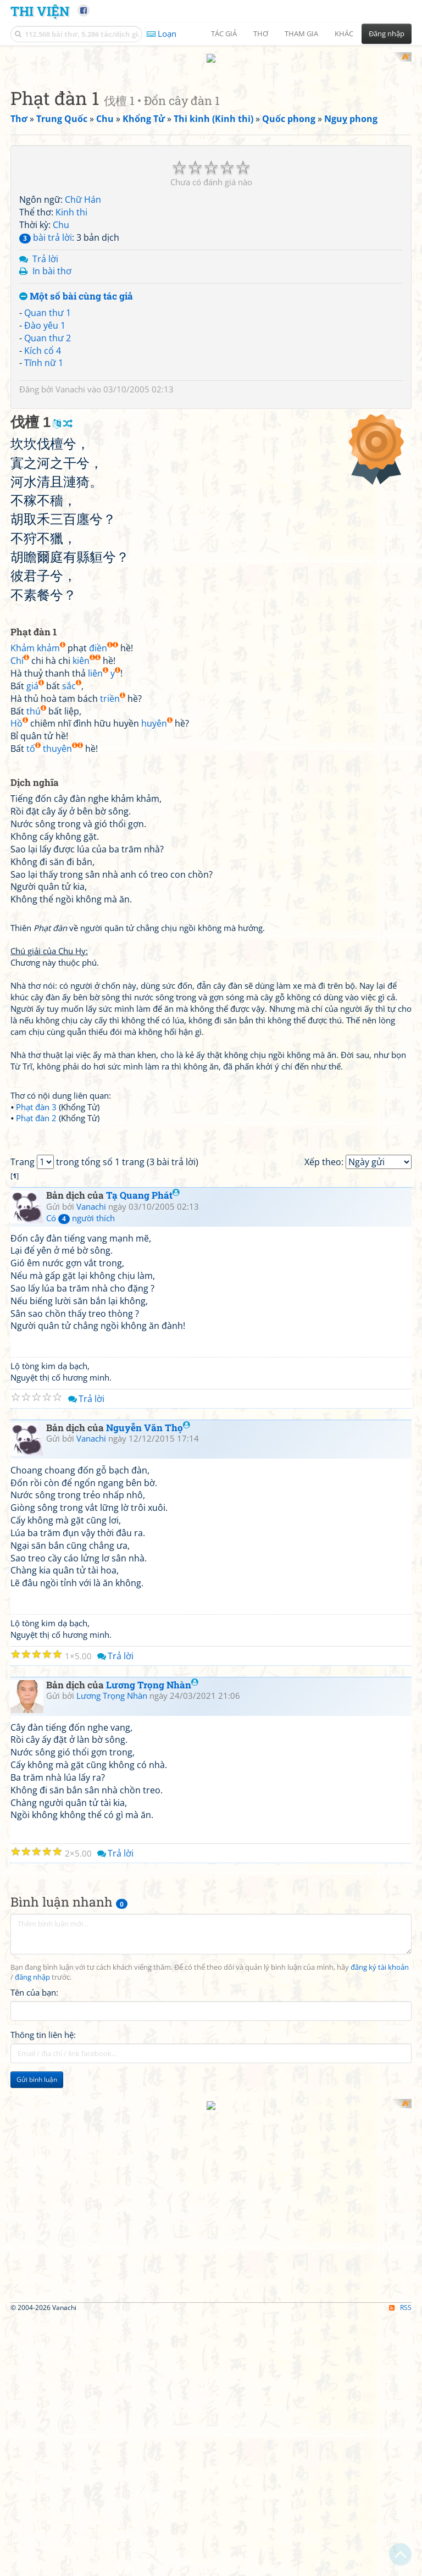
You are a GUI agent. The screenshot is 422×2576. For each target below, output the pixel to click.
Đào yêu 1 (44, 623)
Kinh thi (71, 510)
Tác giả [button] (224, 33)
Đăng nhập (386, 33)
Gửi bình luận (36, 2531)
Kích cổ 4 (42, 648)
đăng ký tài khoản (380, 2418)
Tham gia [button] (301, 33)
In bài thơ (51, 569)
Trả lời (45, 556)
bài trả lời (45, 535)
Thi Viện (39, 10)
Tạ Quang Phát (143, 1646)
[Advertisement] (211, 129)
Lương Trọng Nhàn (152, 2136)
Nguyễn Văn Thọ (148, 1879)
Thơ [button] (260, 33)
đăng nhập (32, 2428)
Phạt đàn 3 (36, 1404)
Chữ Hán (83, 497)
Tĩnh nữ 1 (43, 661)
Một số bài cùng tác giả (76, 594)
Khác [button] (344, 33)
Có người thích (80, 1669)
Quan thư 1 (47, 610)
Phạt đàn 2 (36, 1415)
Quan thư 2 (47, 635)
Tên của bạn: (34, 2444)
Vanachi (70, 687)
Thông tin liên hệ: (43, 2486)
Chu (61, 522)
